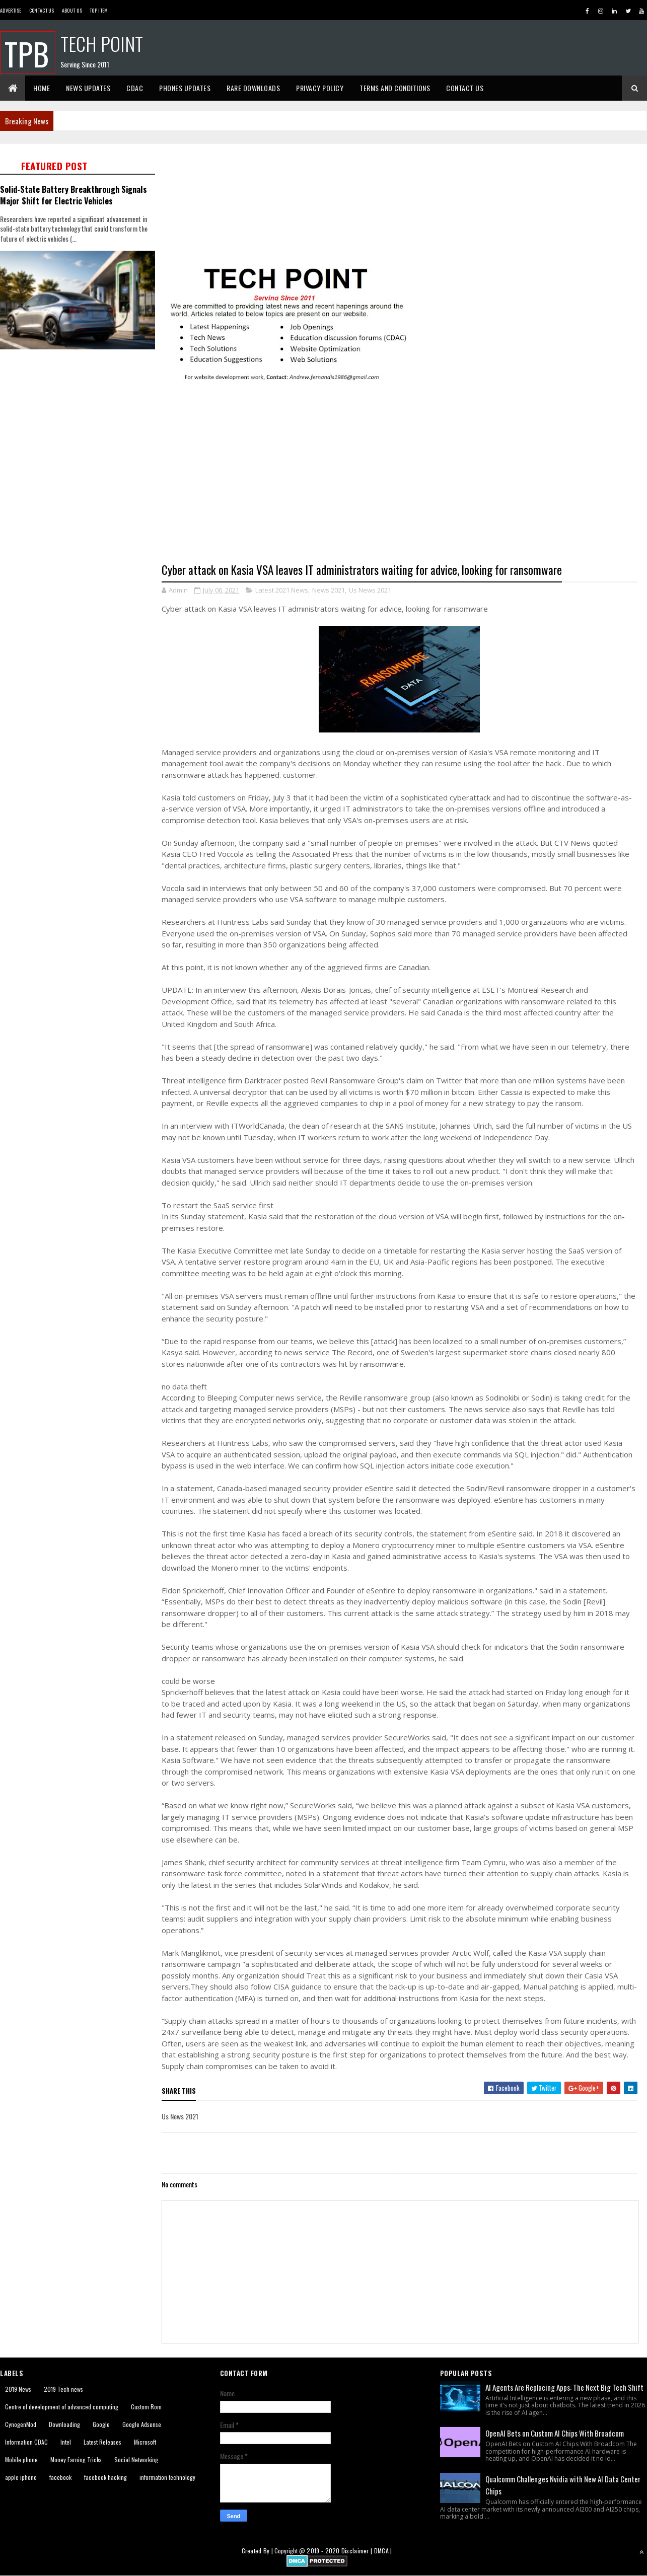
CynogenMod (20, 2424)
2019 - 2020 (323, 2550)
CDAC (134, 88)
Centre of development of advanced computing (61, 2406)
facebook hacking (105, 2477)
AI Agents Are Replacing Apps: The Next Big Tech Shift (564, 2387)
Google (101, 2424)
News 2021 (328, 590)
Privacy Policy (319, 88)
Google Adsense (141, 2424)
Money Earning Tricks (76, 2459)
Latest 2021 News (281, 590)
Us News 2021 (370, 590)
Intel (65, 2442)
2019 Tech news (63, 2389)
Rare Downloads (253, 88)
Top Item (99, 10)
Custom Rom (146, 2406)
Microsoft (145, 2442)
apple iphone (21, 2477)
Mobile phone (21, 2459)
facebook (60, 2477)
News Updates (88, 88)
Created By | (258, 2550)
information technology (167, 2477)
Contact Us (41, 10)
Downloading (64, 2424)
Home (41, 88)
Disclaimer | (357, 2550)
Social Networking (136, 2459)
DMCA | (383, 2550)
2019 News (18, 2389)
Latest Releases (102, 2442)
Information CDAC (26, 2442)
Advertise (11, 10)
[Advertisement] (80, 512)
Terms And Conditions (395, 88)
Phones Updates (184, 88)
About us (72, 10)
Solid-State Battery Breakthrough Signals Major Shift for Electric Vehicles (73, 195)
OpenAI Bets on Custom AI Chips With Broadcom (554, 2433)
